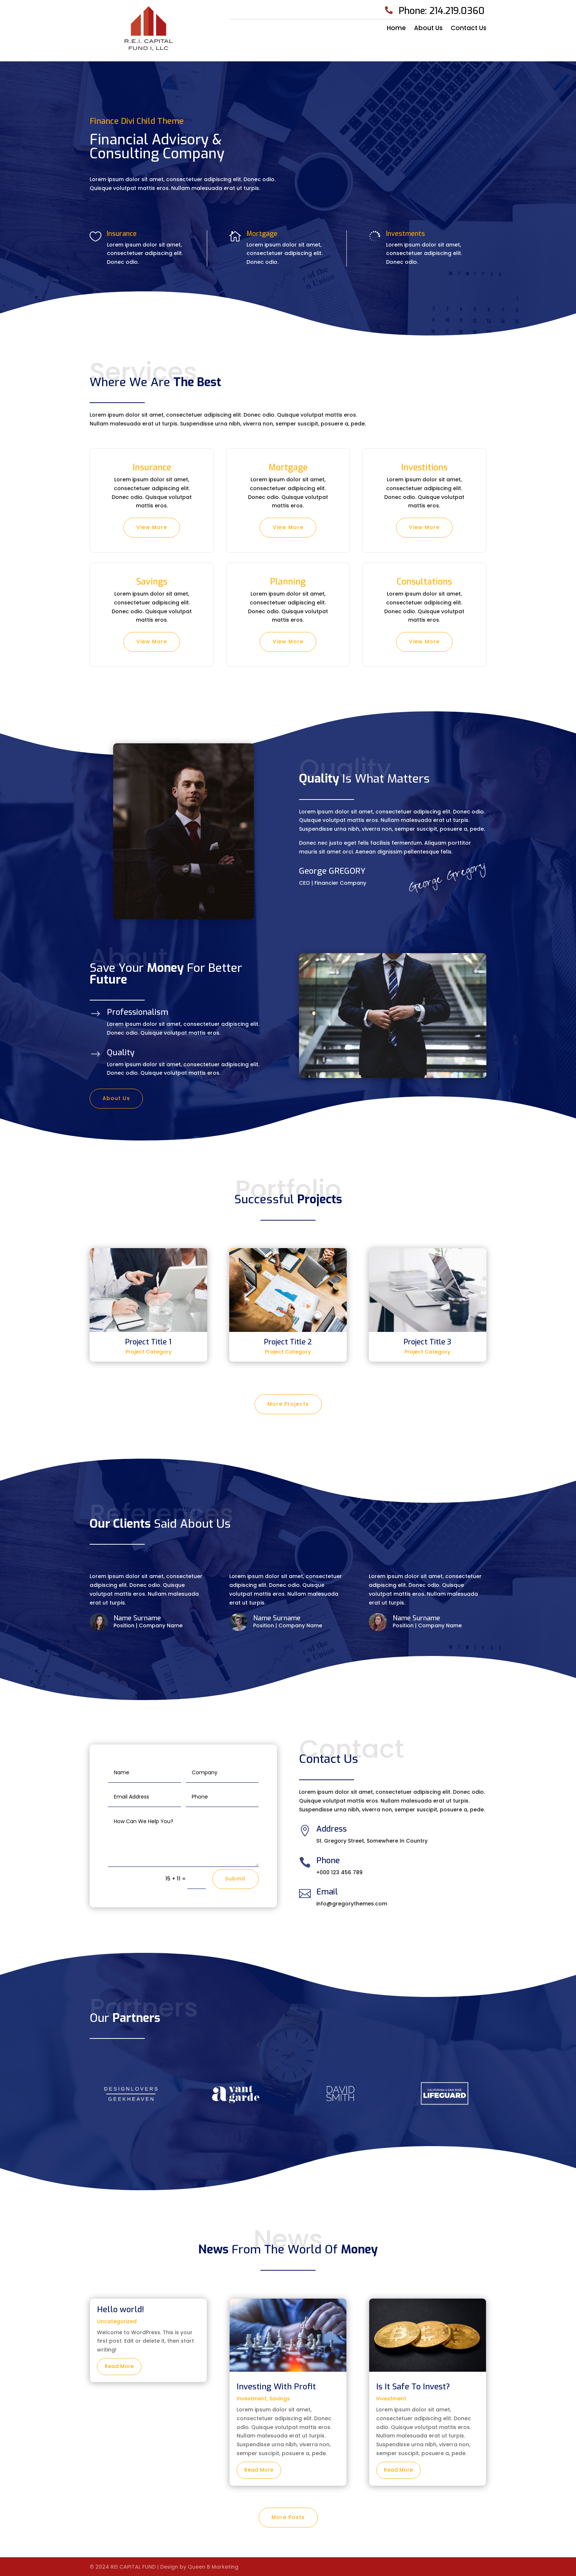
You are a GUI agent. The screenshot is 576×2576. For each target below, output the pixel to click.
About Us (428, 28)
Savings (279, 2398)
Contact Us (468, 28)
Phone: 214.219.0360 (442, 11)
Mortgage (261, 233)
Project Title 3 (427, 1342)
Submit (235, 1878)
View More (151, 527)
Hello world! (120, 2309)
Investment (252, 2398)
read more (119, 2366)
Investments (405, 233)
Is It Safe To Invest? (413, 2386)
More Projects (288, 1404)
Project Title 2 (288, 1342)
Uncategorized (117, 2321)
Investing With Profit (276, 2386)
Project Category (149, 1351)
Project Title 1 (148, 1342)
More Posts (288, 2517)
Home (396, 28)
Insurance (122, 233)
